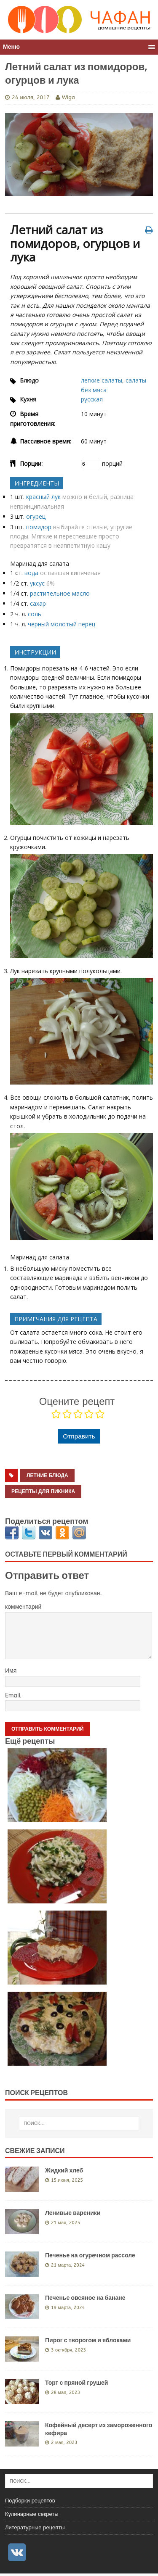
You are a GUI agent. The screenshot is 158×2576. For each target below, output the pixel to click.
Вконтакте (46, 1533)
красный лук (43, 497)
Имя (10, 1670)
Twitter (29, 1533)
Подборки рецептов (30, 2500)
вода (31, 573)
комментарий (23, 1606)
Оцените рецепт (77, 1401)
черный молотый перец (61, 624)
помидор (38, 527)
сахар (38, 603)
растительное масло (60, 593)
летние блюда (47, 1475)
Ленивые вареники (72, 2212)
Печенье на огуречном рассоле (90, 2255)
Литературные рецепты (35, 2527)
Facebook (12, 1533)
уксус (37, 583)
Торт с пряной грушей (76, 2382)
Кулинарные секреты (32, 2514)
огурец (36, 516)
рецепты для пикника (43, 1491)
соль (34, 614)
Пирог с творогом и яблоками (88, 2340)
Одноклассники (63, 1533)
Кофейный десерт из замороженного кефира (98, 2428)
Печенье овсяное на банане (85, 2297)
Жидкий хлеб (64, 2170)
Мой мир (79, 1533)
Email (13, 1695)
